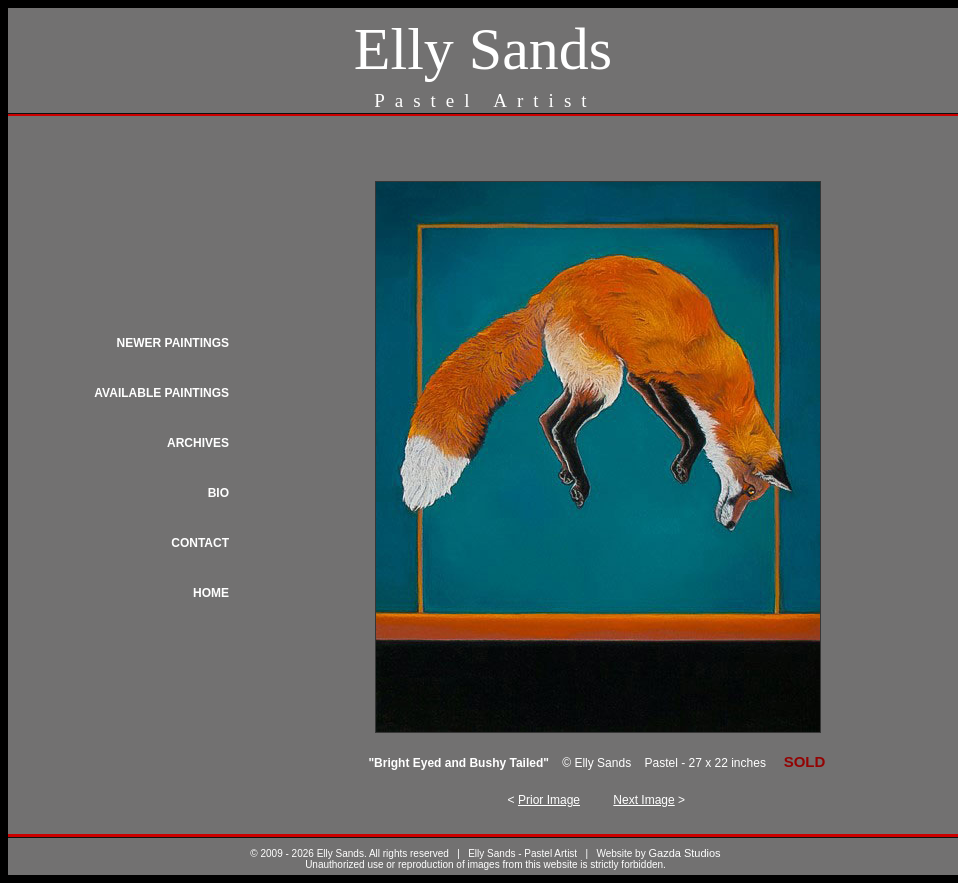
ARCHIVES (198, 443)
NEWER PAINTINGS (173, 343)
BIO (218, 493)
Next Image (643, 800)
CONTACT (200, 543)
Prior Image (549, 800)
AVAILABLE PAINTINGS (161, 393)
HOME (211, 593)
